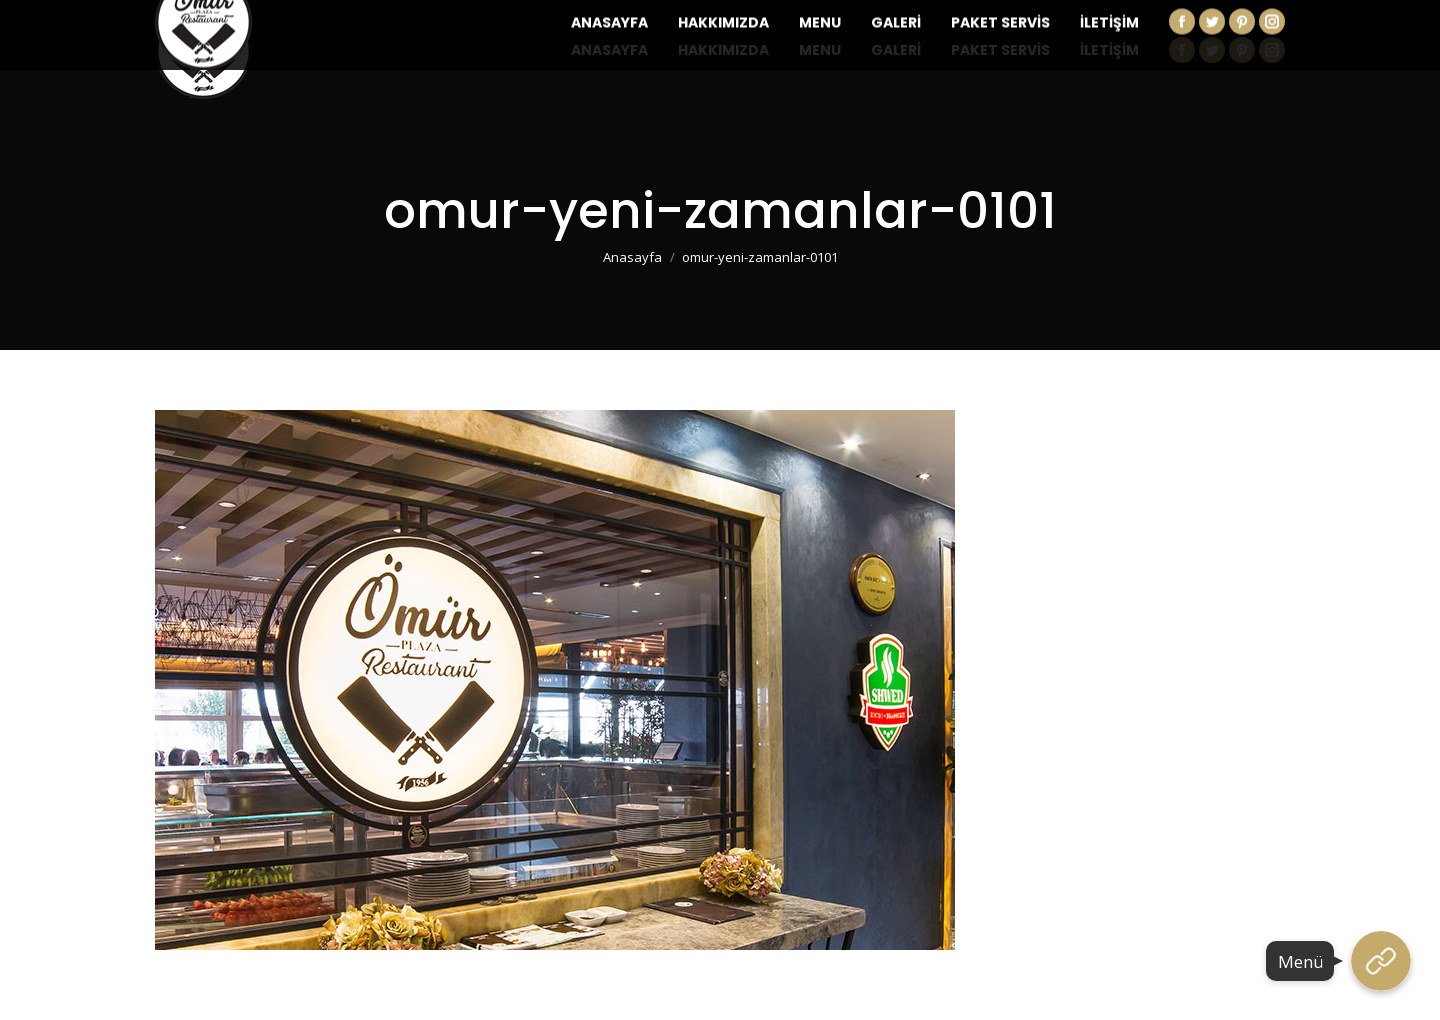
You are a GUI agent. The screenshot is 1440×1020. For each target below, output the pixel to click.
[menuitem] (609, 50)
